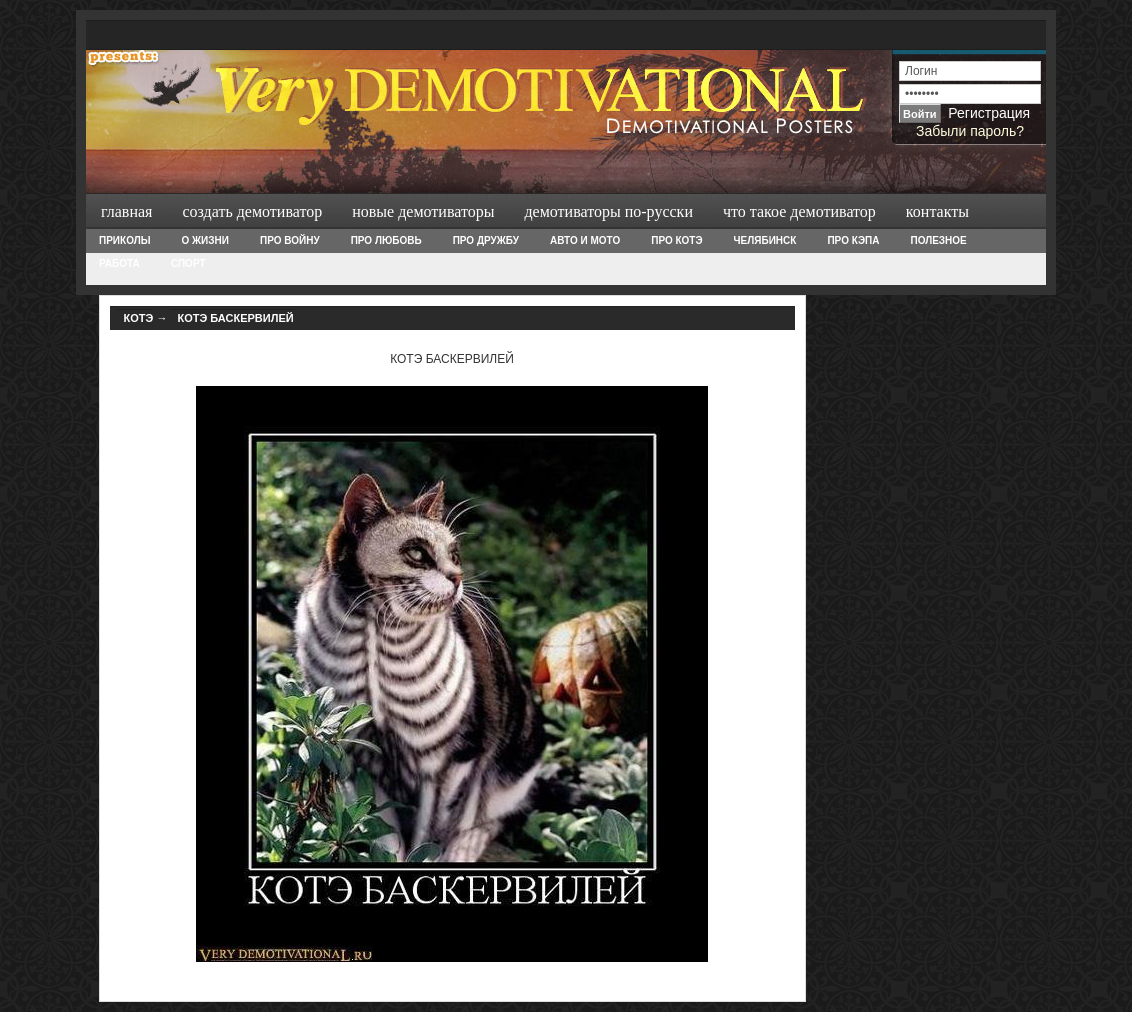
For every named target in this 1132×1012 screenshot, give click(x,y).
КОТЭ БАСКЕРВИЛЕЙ (235, 318)
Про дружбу (486, 240)
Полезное (938, 240)
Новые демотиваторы (423, 211)
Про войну (290, 240)
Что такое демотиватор (799, 211)
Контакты (937, 211)
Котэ (139, 318)
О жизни (204, 240)
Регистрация (989, 113)
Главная (126, 211)
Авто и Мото (585, 240)
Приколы (124, 240)
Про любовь (386, 240)
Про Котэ (676, 240)
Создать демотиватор (252, 211)
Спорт (188, 263)
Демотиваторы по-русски (608, 211)
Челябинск (765, 240)
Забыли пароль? (970, 131)
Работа (119, 263)
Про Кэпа (853, 240)
